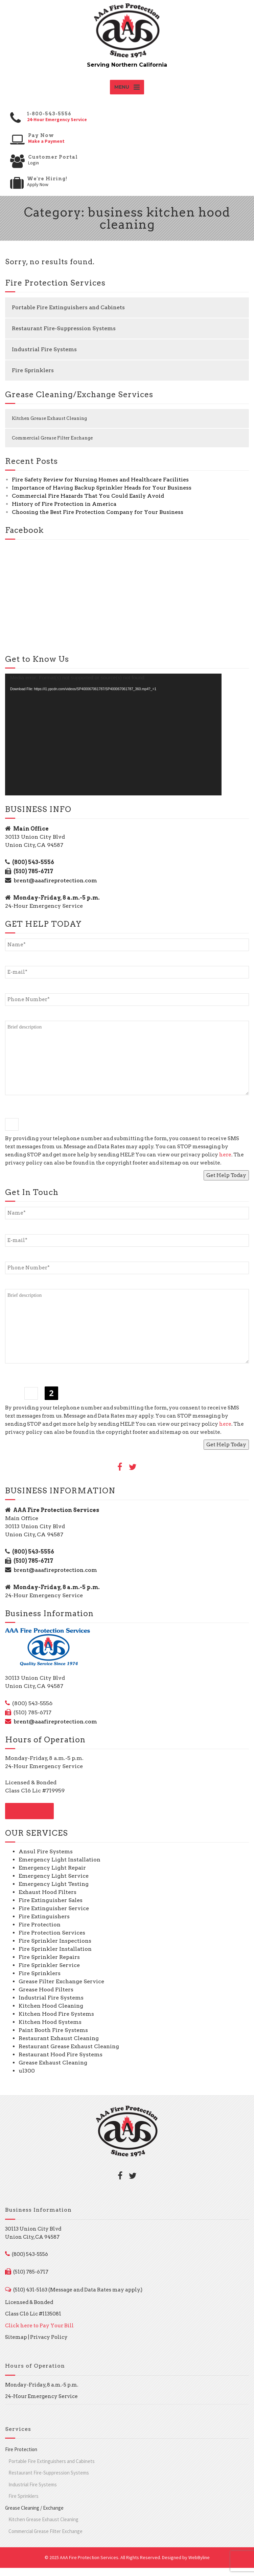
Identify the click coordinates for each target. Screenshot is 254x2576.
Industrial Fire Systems (44, 357)
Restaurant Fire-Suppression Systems (64, 336)
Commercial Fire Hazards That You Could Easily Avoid (88, 504)
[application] (113, 743)
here (225, 1162)
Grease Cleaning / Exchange (34, 2515)
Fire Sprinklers (33, 378)
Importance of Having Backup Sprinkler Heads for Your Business (101, 496)
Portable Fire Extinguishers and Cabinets (68, 315)
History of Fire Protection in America (64, 512)
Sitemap (16, 2345)
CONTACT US (29, 1819)
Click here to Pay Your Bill (39, 2333)
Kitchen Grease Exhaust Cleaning (49, 426)
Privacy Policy (49, 2345)
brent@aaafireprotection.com (55, 888)
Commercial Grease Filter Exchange (52, 445)
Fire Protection (21, 2457)
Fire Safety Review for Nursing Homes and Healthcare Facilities (100, 487)
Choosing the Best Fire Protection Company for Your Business (97, 520)
